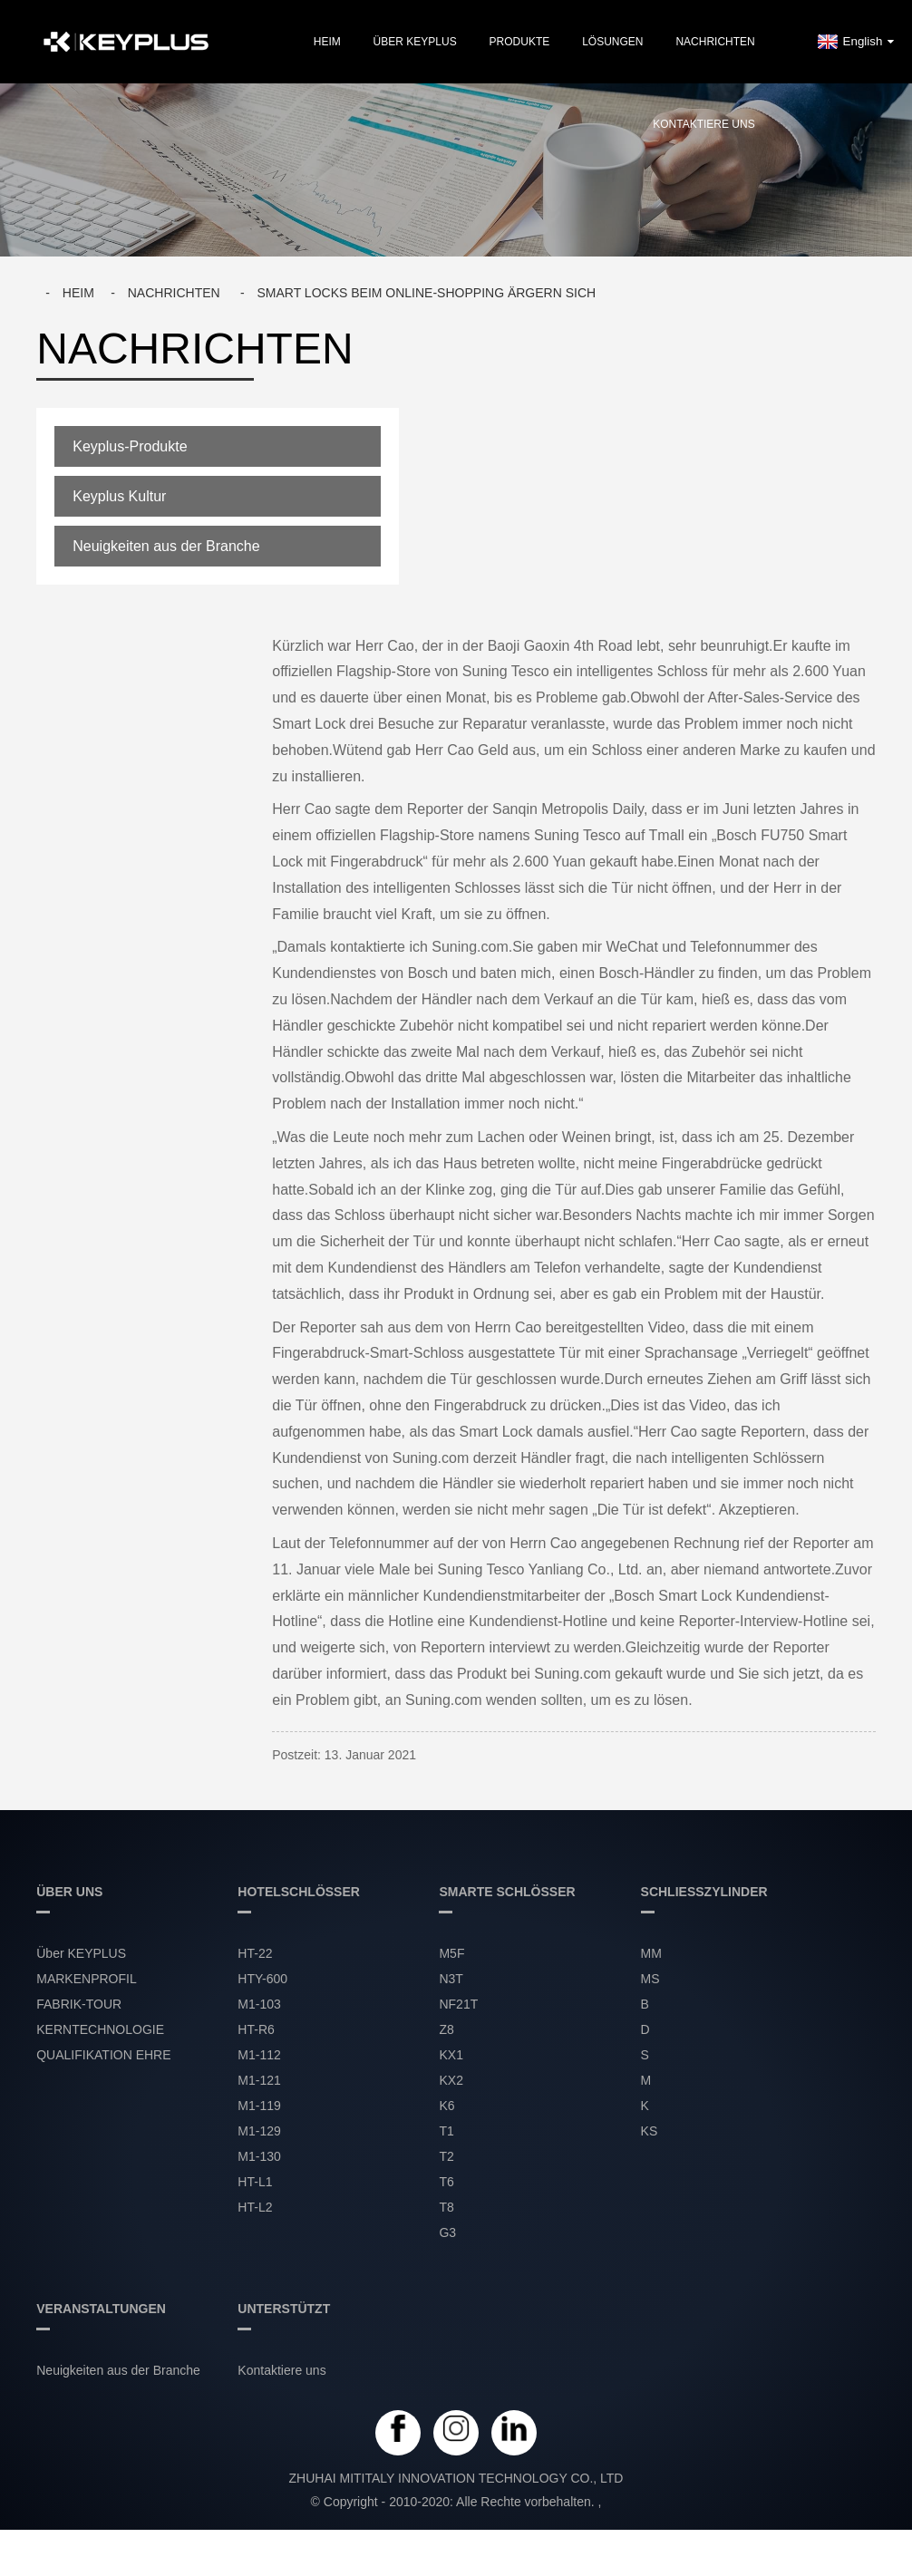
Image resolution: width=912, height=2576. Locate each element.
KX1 (450, 2055)
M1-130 (259, 2156)
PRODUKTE (520, 41)
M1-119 (259, 2105)
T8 (446, 2207)
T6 (446, 2181)
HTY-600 (262, 1978)
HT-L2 (255, 2207)
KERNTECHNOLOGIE (100, 2029)
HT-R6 (256, 2029)
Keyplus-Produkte (130, 446)
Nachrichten (174, 293)
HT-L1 (255, 2181)
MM (651, 1953)
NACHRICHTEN (714, 41)
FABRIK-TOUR (78, 2004)
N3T (450, 1978)
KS (649, 2131)
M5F (451, 1953)
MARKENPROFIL (86, 1978)
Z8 (446, 2029)
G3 (447, 2232)
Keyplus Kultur (119, 496)
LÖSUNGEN (612, 41)
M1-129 (259, 2131)
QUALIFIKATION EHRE (103, 2055)
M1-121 (259, 2080)
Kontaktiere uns (703, 124)
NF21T (458, 2004)
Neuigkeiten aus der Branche (166, 546)
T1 (446, 2131)
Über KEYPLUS (415, 41)
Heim (327, 41)
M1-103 (259, 2004)
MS (650, 1978)
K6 (446, 2105)
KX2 (450, 2080)
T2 (446, 2156)
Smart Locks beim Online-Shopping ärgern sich (426, 293)
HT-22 (255, 1953)
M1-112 (259, 2055)
